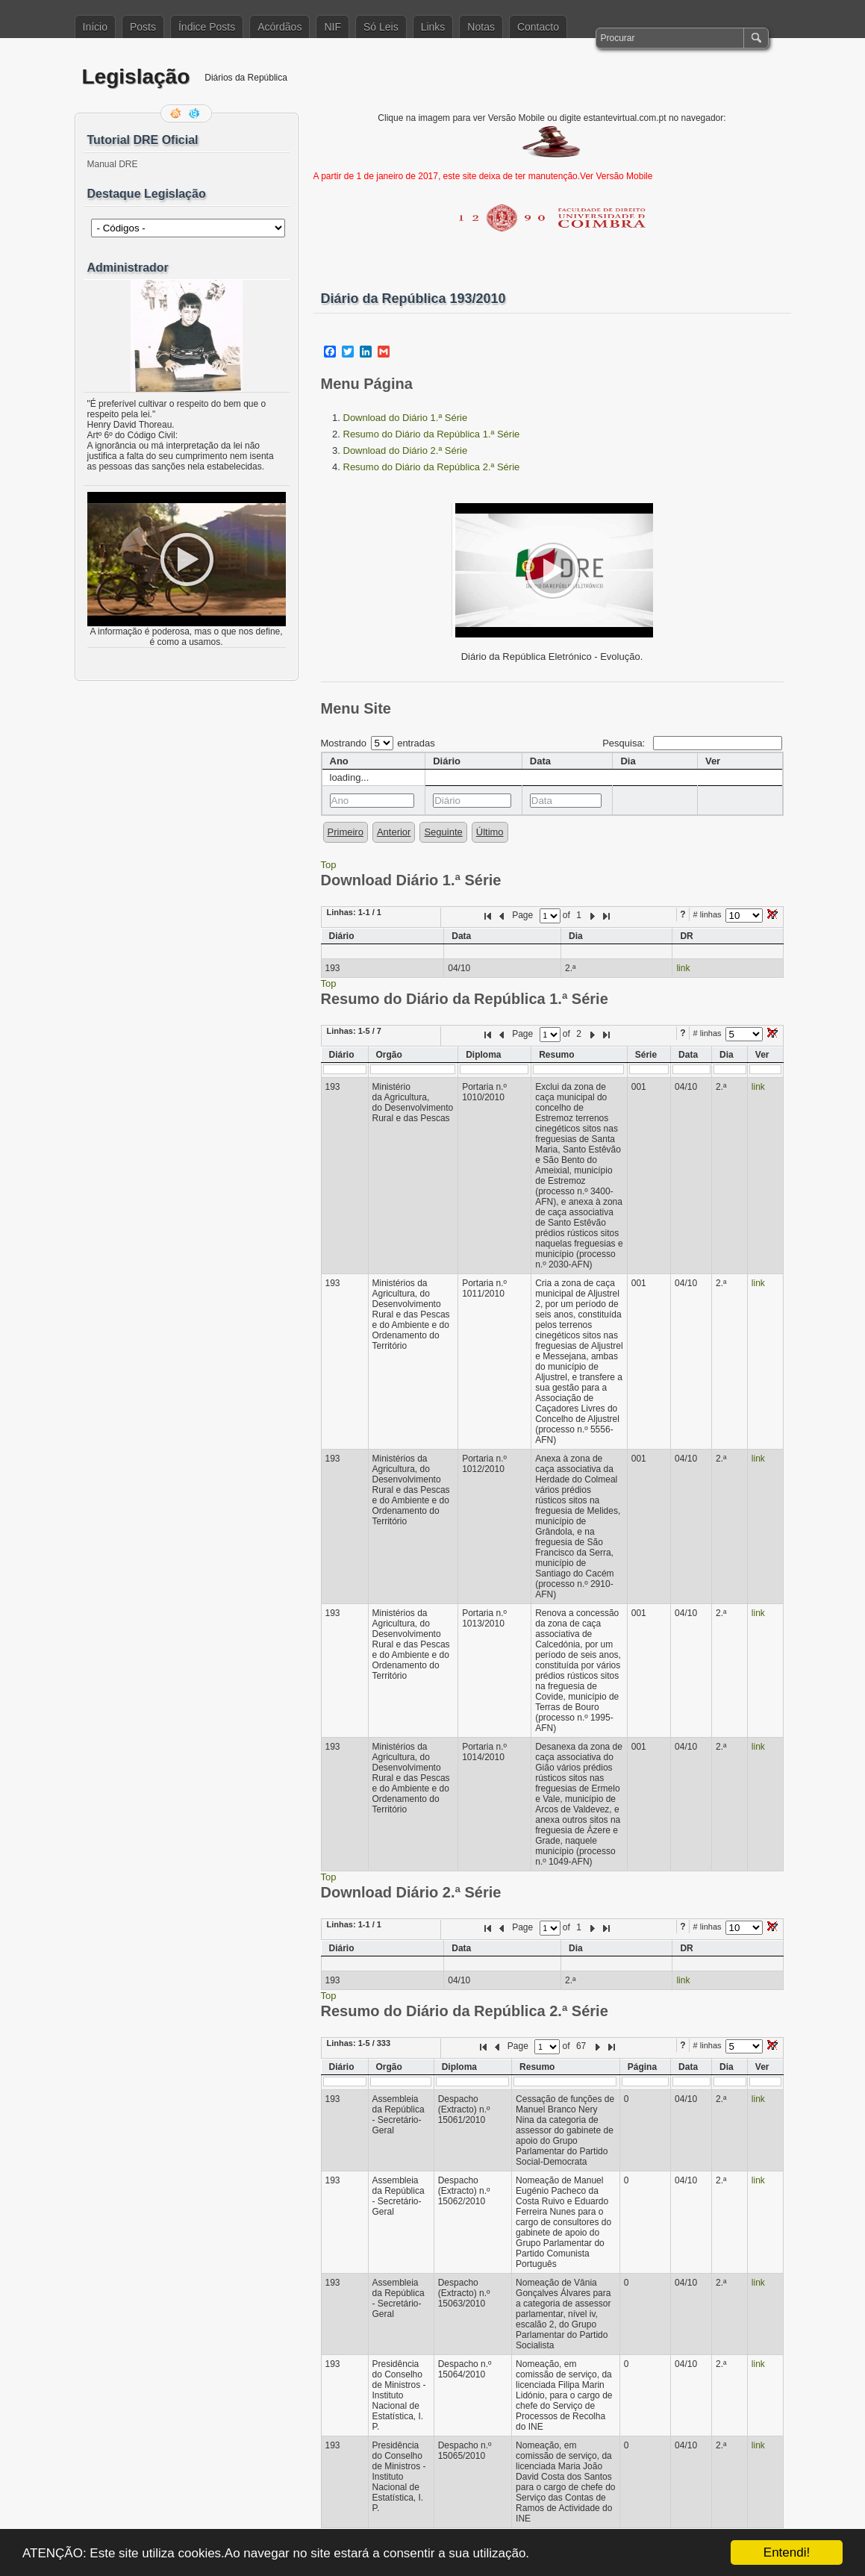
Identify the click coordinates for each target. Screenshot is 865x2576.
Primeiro (345, 832)
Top (329, 864)
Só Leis (381, 27)
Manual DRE (112, 164)
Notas (481, 27)
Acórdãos (279, 27)
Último (490, 832)
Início (95, 27)
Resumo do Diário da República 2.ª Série (431, 467)
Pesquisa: (691, 743)
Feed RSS (176, 113)
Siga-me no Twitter (195, 113)
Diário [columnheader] (446, 761)
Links (433, 27)
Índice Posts (206, 27)
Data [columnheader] (540, 761)
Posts (143, 27)
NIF (332, 27)
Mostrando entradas (378, 743)
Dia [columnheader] (627, 761)
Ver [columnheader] (712, 761)
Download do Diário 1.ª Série (405, 417)
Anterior (394, 832)
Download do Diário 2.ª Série (405, 450)
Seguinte (443, 832)
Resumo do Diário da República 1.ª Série (431, 434)
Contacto (538, 27)
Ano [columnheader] (339, 761)
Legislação (136, 76)
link (683, 968)
